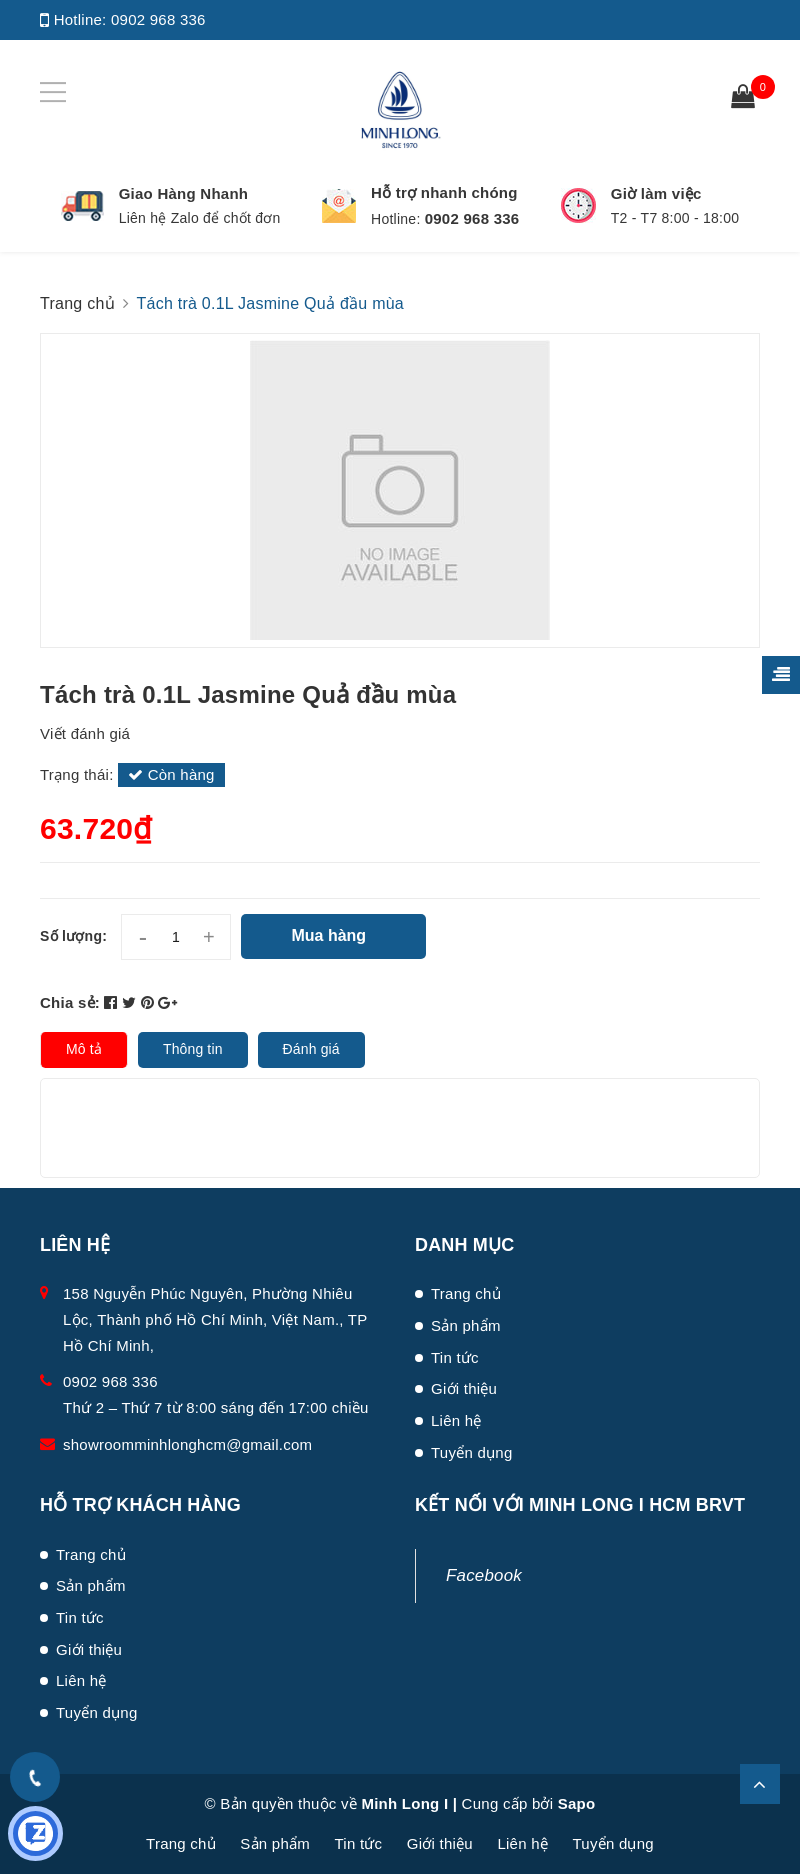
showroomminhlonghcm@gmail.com (187, 1444)
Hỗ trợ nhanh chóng (444, 192)
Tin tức (455, 1357)
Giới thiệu (464, 1388)
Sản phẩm (466, 1325)
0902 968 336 (158, 19)
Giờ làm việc (656, 193)
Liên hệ (456, 1420)
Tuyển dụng (472, 1452)
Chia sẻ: (70, 1002)
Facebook (484, 1575)
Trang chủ (466, 1293)
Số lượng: (73, 936)
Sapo (577, 1803)
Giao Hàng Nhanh (184, 193)
